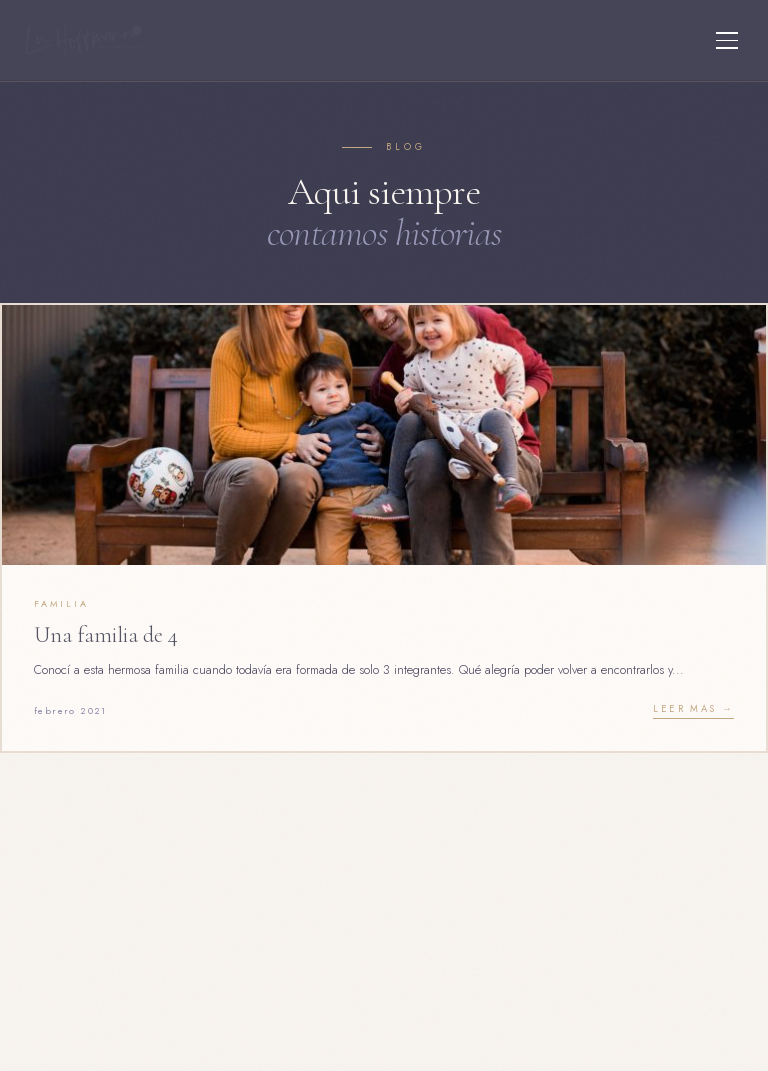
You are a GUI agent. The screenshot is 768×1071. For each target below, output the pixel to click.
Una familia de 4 (106, 634)
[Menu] (727, 40)
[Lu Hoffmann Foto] (84, 40)
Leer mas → (693, 709)
